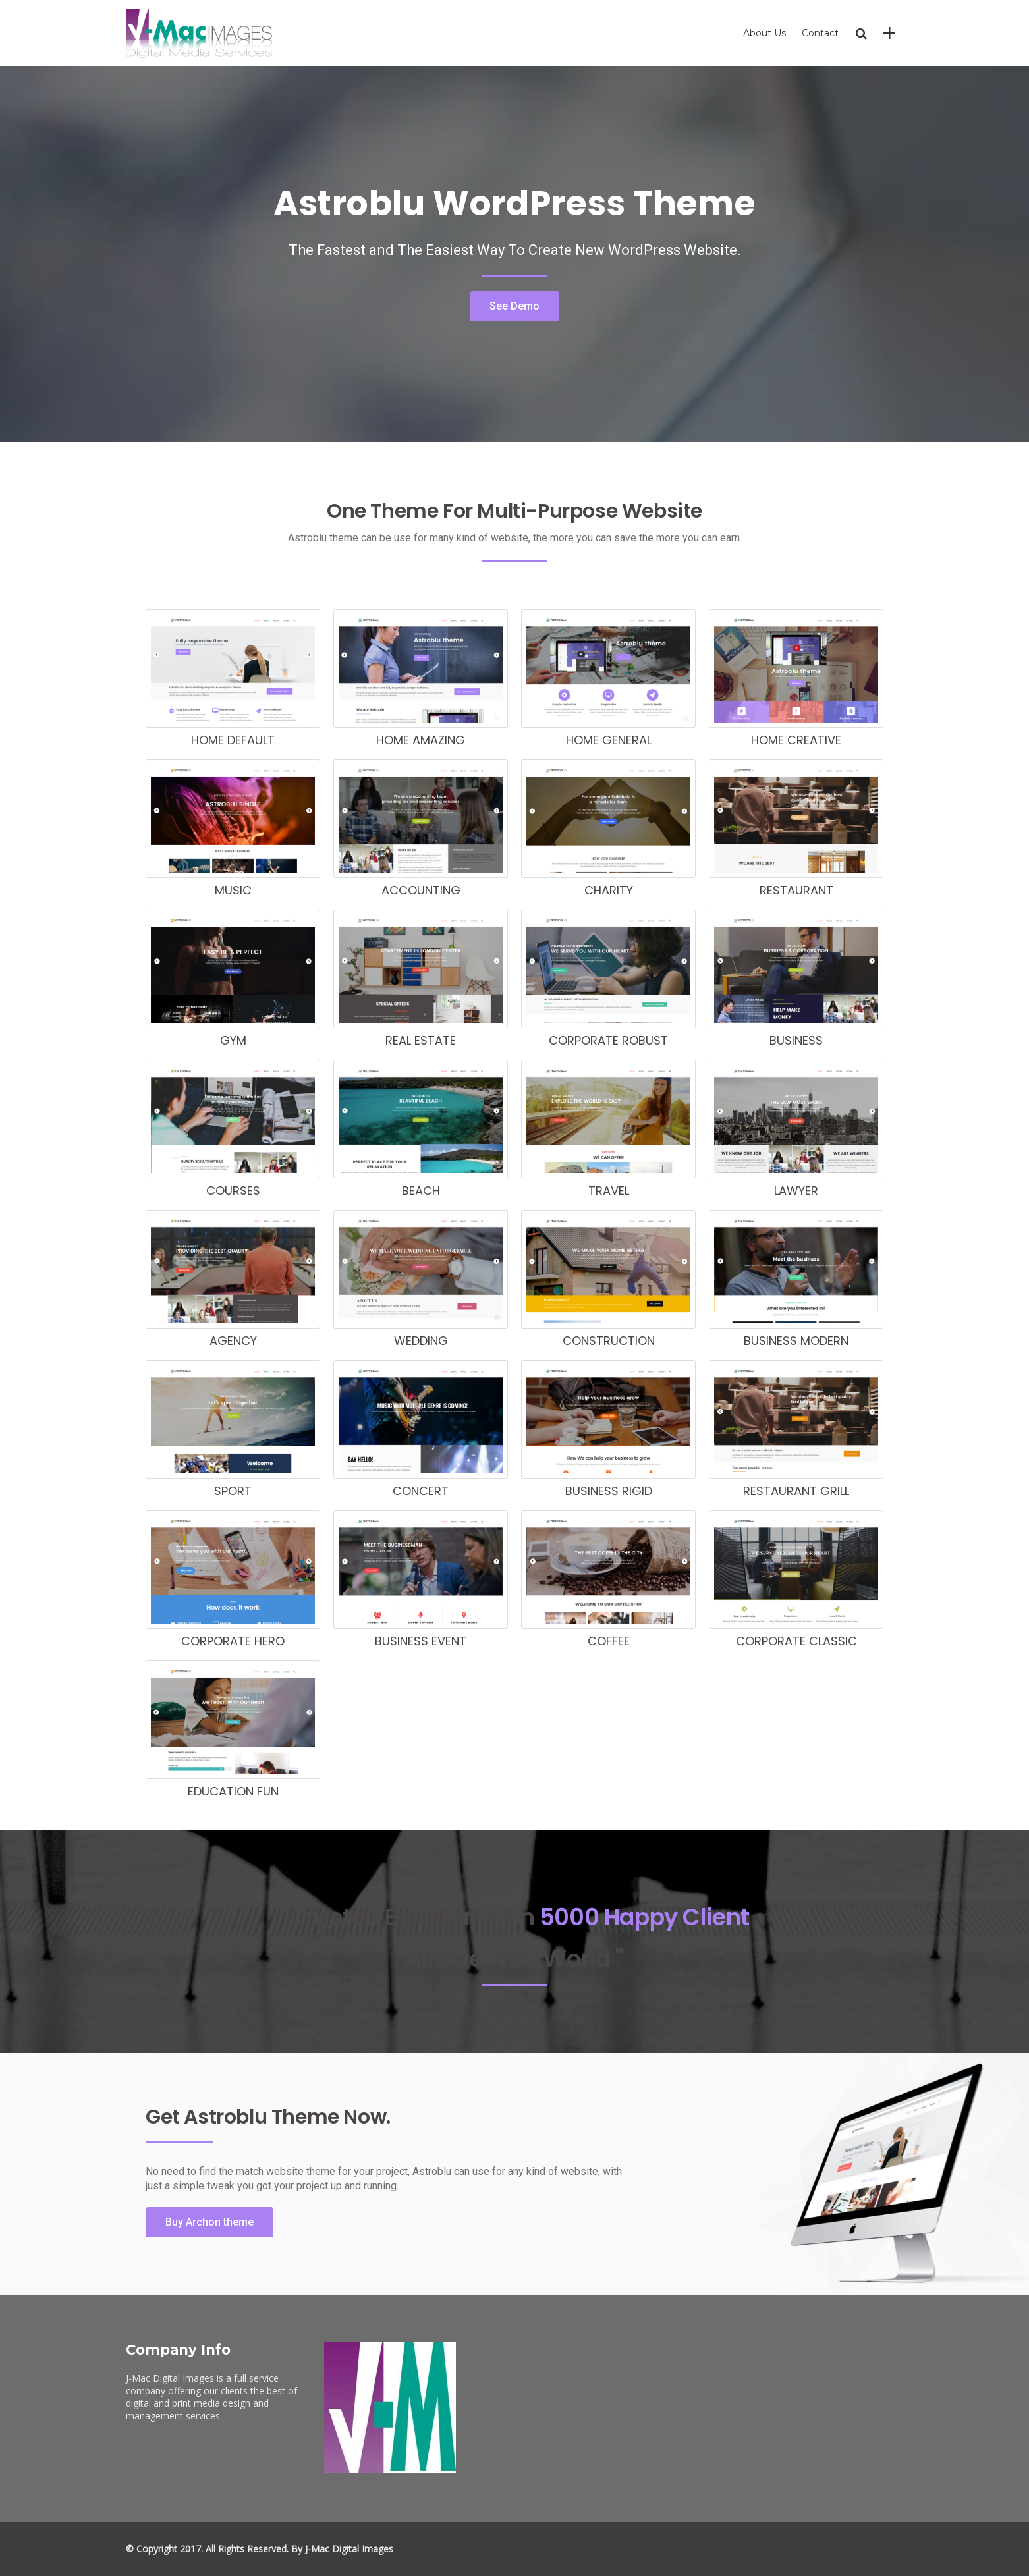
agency (233, 1340)
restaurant (796, 890)
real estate (420, 1040)
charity (608, 890)
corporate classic (796, 1641)
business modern (796, 1340)
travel (608, 1190)
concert (421, 1491)
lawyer (796, 1190)
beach (421, 1190)
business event (420, 1641)
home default (233, 740)
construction (609, 1340)
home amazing (420, 740)
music (233, 890)
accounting (420, 890)
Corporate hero (233, 1641)
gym (233, 1040)
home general (609, 740)
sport (233, 1491)
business (796, 1040)
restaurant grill (796, 1491)
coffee (609, 1641)
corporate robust (608, 1040)
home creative (796, 740)
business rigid (608, 1491)
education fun (233, 1791)
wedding (421, 1340)
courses (233, 1190)
